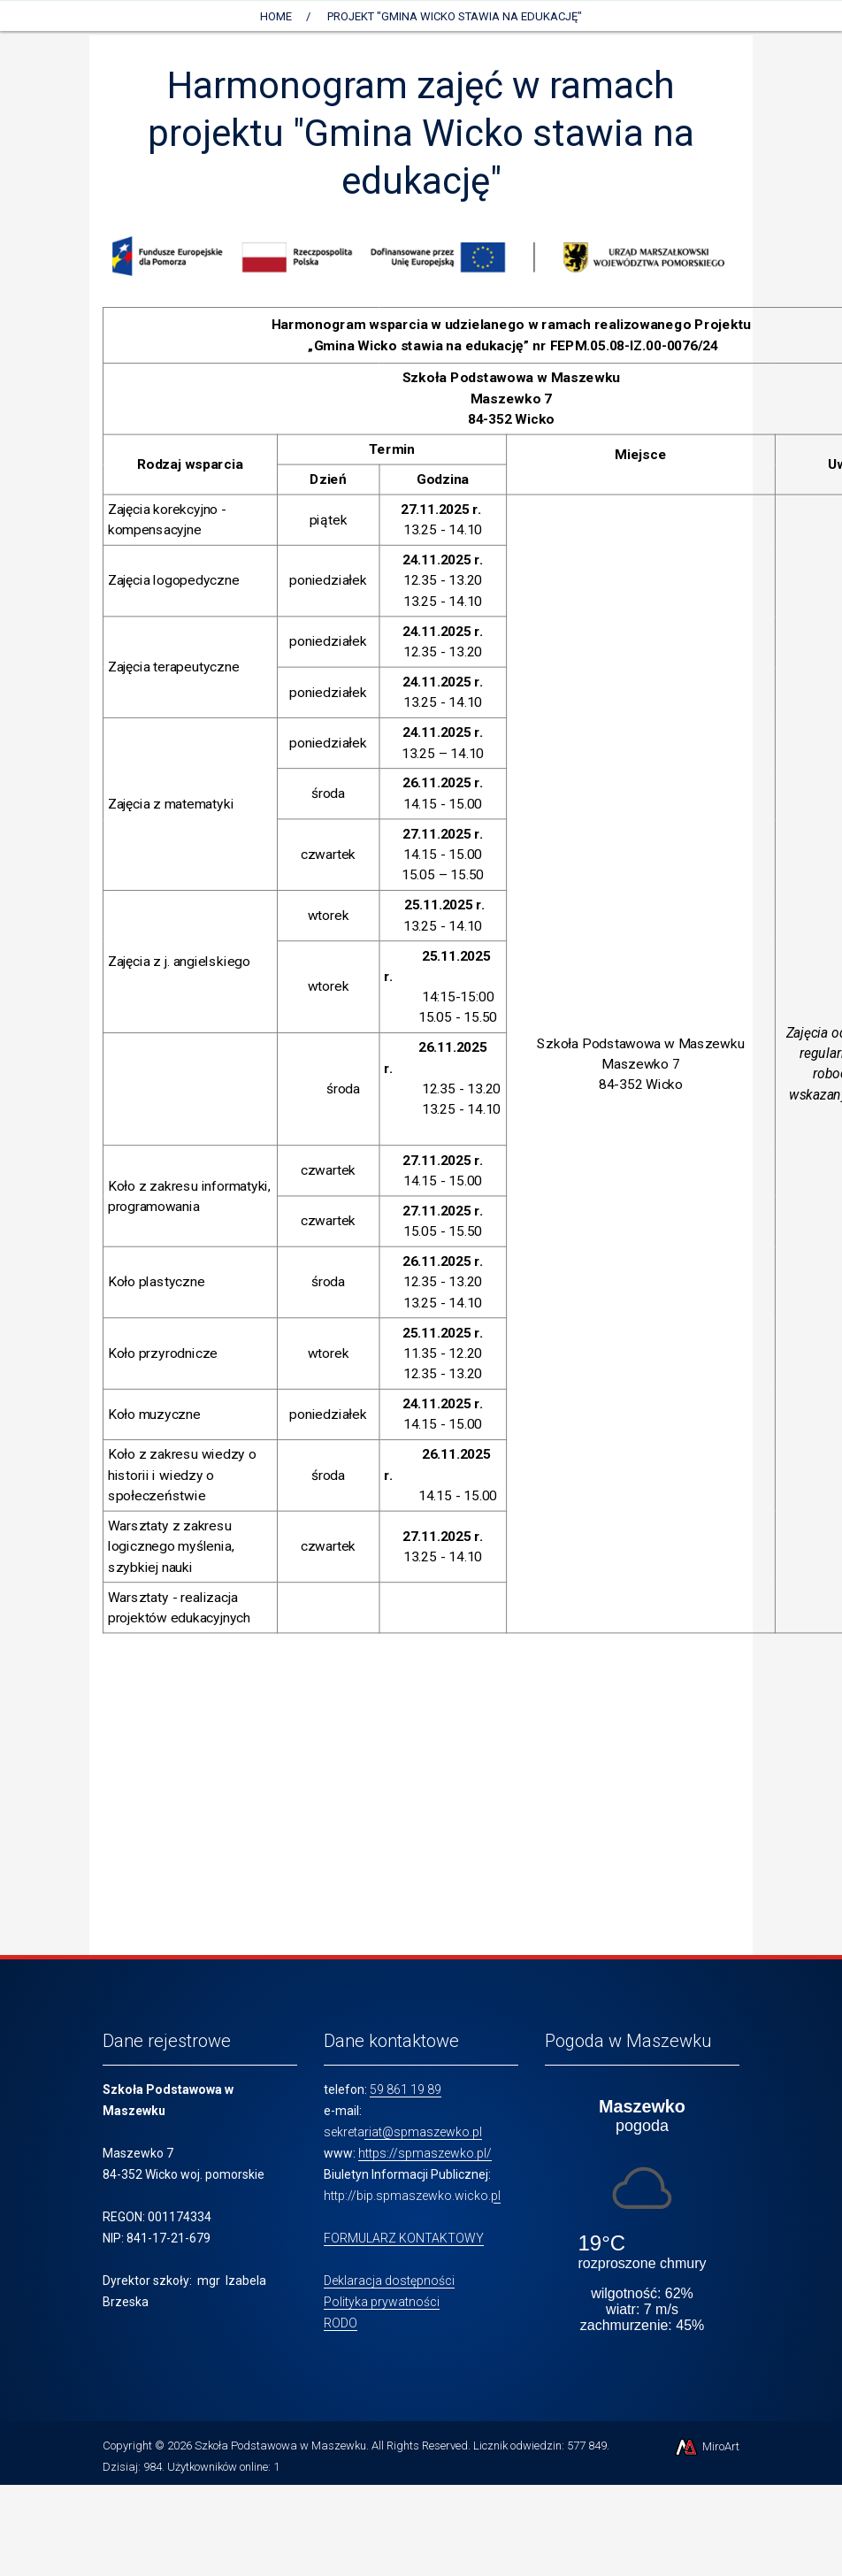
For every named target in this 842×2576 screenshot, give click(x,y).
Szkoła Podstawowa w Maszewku (280, 2445)
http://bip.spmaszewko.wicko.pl (412, 2196)
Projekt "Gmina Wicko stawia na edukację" (454, 16)
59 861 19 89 (405, 2089)
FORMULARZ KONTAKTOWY (404, 2238)
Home (276, 16)
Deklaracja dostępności (389, 2280)
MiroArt (706, 2446)
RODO (340, 2323)
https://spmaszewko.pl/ (425, 2153)
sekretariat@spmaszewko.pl (403, 2132)
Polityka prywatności (382, 2302)
